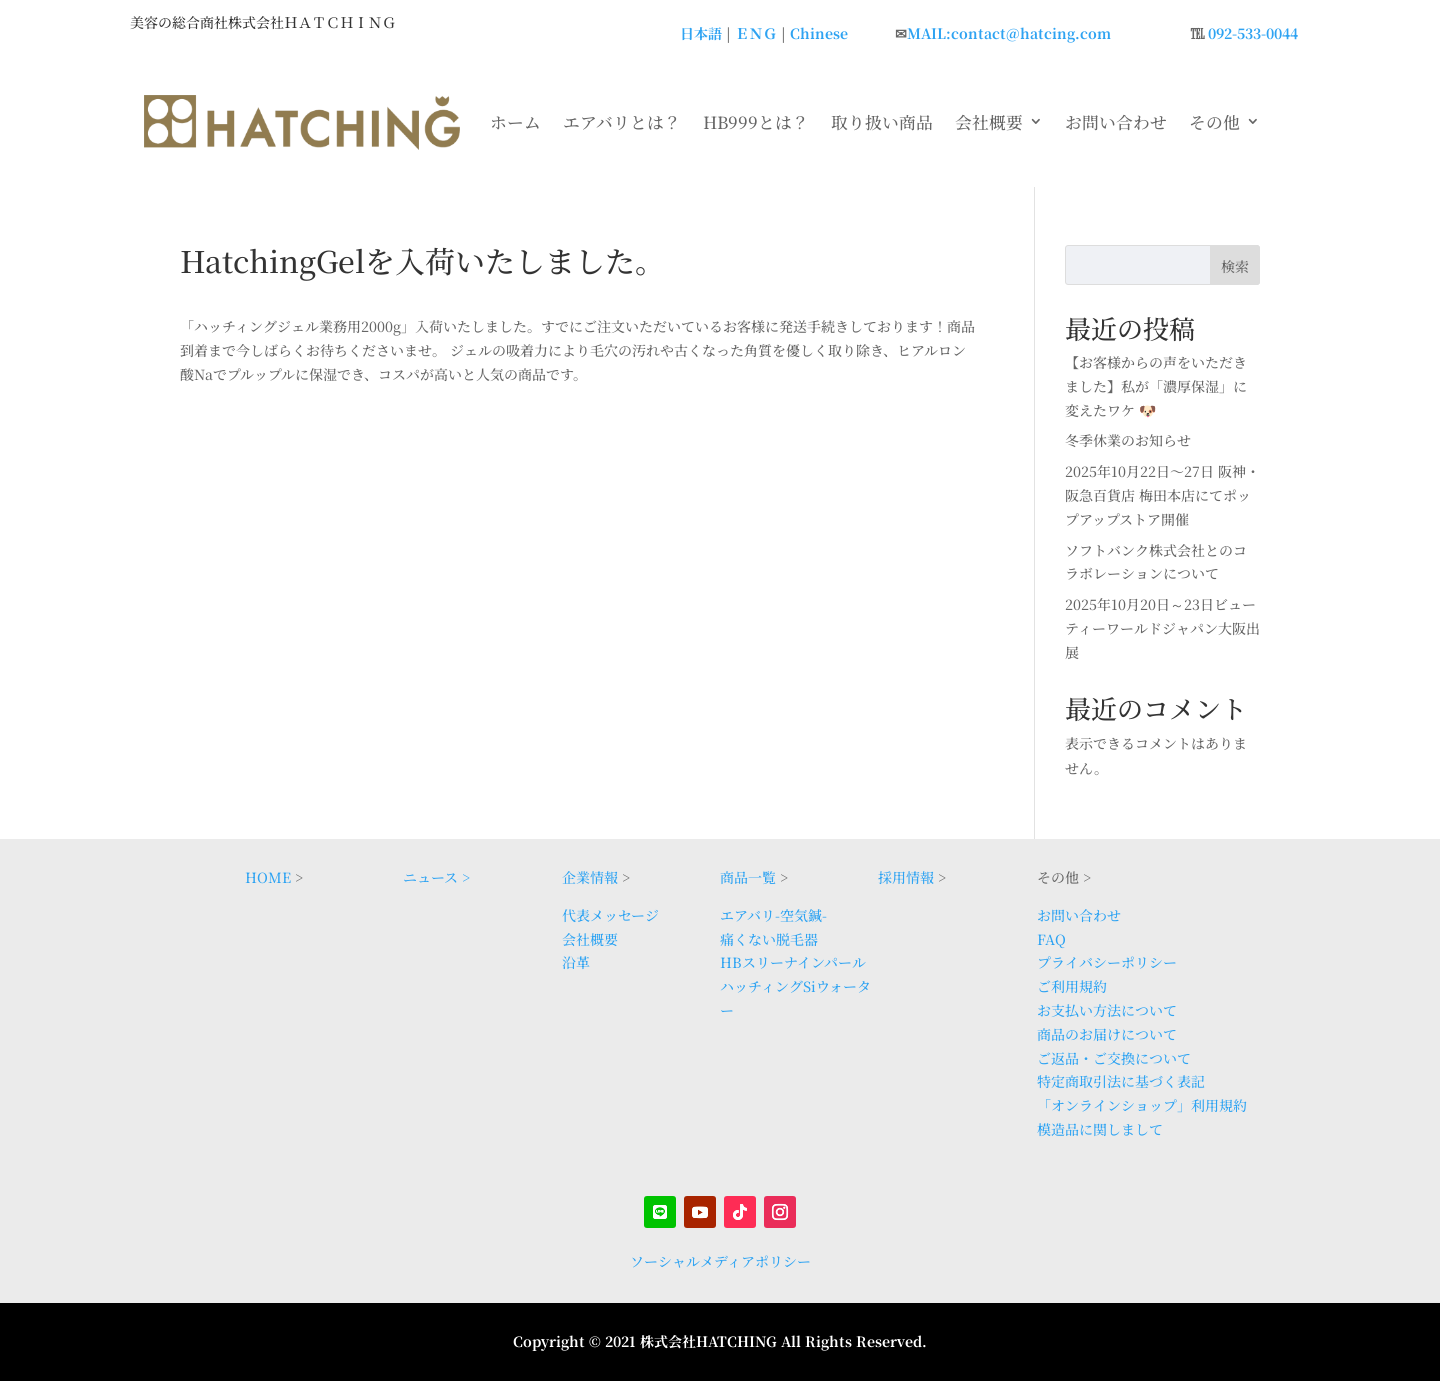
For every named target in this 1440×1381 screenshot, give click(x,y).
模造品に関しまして (1100, 1129)
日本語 (701, 33)
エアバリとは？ (622, 122)
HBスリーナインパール (793, 962)
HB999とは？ (756, 122)
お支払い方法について (1107, 1010)
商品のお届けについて (1107, 1034)
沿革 (576, 962)
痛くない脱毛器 (769, 939)
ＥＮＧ (756, 33)
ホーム (515, 122)
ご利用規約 (1072, 986)
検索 (1235, 266)
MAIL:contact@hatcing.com (1009, 33)
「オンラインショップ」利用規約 (1142, 1105)
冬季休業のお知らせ (1128, 440)
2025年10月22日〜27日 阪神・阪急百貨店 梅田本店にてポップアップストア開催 (1162, 495)
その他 (1214, 122)
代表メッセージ (610, 915)
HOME (268, 877)
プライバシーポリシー (1107, 962)
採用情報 (906, 877)
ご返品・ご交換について (1114, 1058)
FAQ (1051, 939)
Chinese (819, 33)
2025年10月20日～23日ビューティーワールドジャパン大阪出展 (1162, 628)
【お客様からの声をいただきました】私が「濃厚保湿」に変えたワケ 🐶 (1156, 386)
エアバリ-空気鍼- (773, 915)
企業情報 (590, 877)
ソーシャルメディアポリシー (720, 1261)
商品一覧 (748, 877)
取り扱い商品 (882, 122)
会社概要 (989, 122)
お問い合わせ (1116, 122)
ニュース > (436, 877)
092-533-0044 (1253, 33)
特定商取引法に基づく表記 (1121, 1081)
